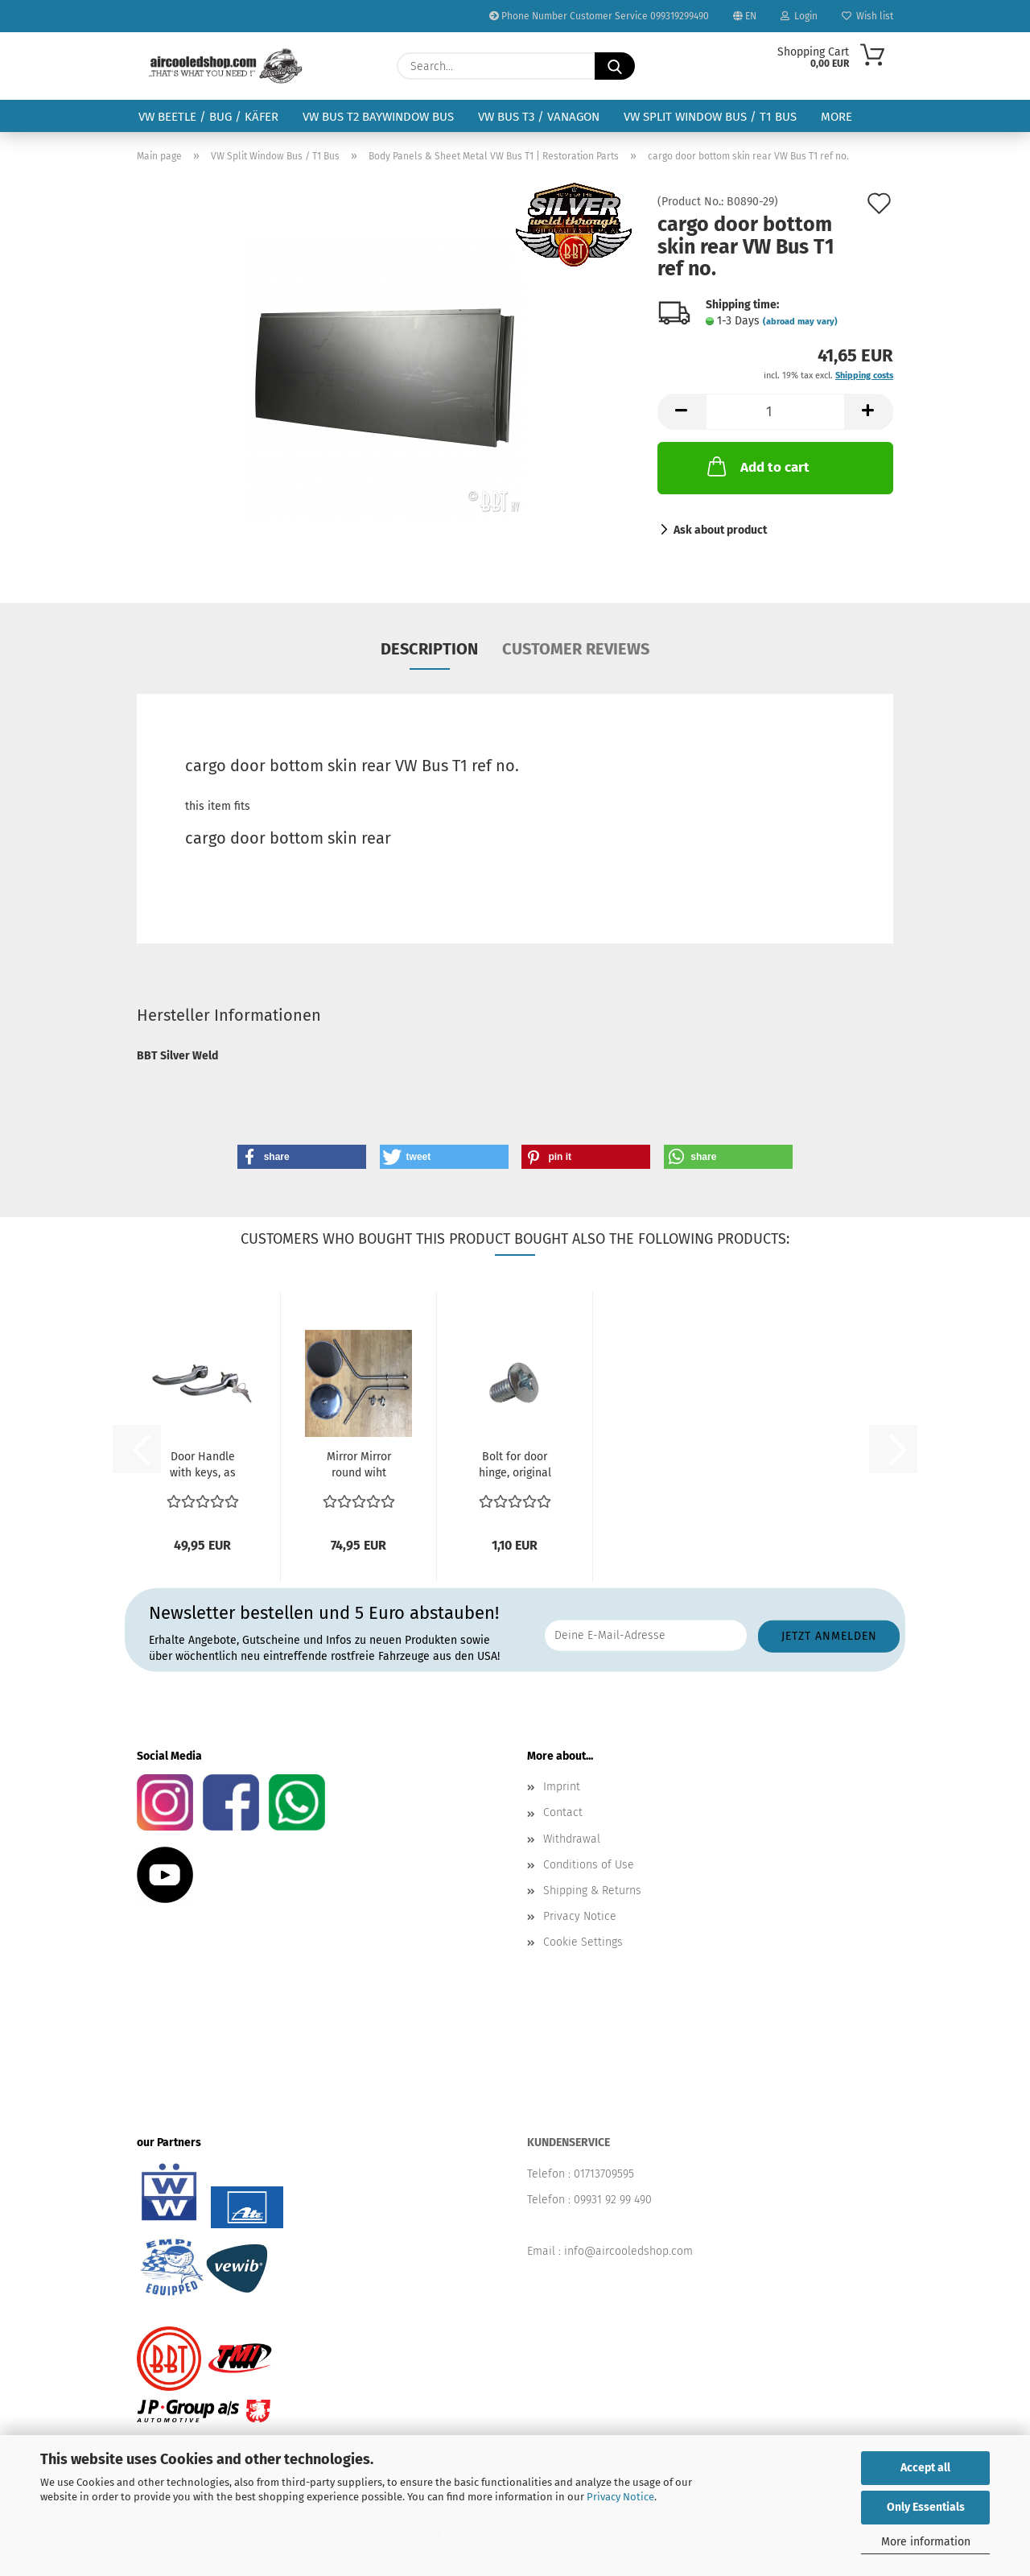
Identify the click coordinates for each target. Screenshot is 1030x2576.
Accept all (925, 2468)
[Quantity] (775, 412)
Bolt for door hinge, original (515, 1465)
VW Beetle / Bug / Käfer (208, 116)
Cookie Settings (583, 1942)
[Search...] (615, 66)
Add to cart (757, 466)
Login (799, 16)
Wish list (867, 16)
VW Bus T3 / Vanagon (538, 116)
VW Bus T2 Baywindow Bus (378, 116)
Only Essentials (926, 2507)
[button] (681, 412)
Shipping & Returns (592, 1890)
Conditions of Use (588, 1865)
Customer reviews (575, 648)
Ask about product (720, 530)
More (836, 116)
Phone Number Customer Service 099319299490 (599, 16)
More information (925, 2542)
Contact (563, 1812)
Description (429, 648)
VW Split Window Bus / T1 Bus (710, 116)
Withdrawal (571, 1839)
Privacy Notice (620, 2497)
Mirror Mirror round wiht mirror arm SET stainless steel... (358, 1465)
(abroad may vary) (800, 321)
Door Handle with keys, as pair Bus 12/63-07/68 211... (202, 1465)
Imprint (561, 1787)
